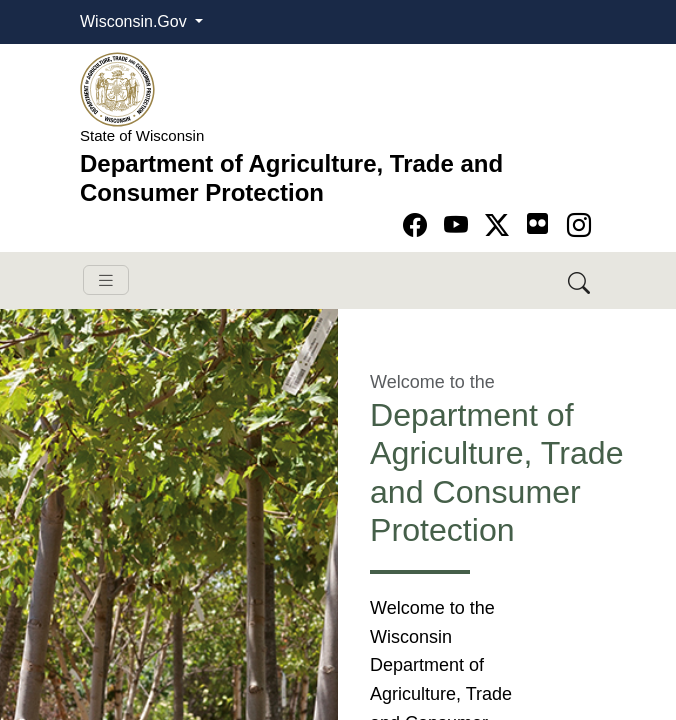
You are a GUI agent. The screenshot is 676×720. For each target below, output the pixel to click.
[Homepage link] (117, 88)
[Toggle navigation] (106, 280)
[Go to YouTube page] (459, 225)
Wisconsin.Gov (135, 21)
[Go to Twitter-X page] (500, 225)
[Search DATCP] (580, 280)
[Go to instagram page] (579, 225)
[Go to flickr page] (537, 223)
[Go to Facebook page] (418, 225)
